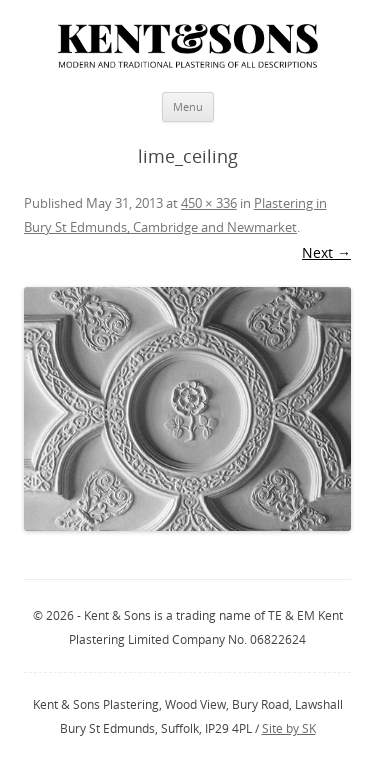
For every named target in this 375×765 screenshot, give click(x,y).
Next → (326, 252)
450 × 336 (209, 203)
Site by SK (289, 728)
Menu (188, 106)
